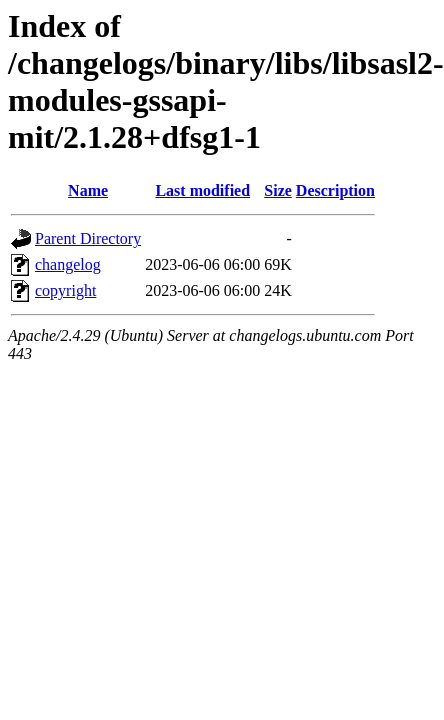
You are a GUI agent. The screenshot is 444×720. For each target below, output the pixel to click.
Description (335, 190)
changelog (68, 264)
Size (278, 190)
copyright (65, 290)
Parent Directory (88, 238)
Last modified (202, 190)
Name (88, 190)
